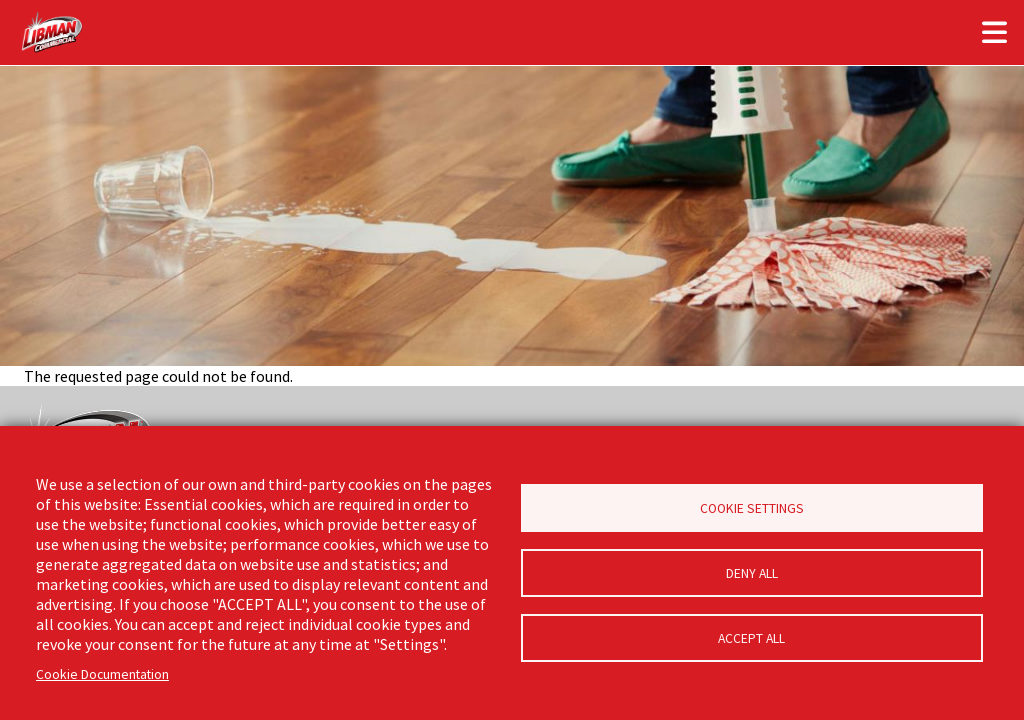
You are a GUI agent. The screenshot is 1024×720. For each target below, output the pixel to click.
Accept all (751, 638)
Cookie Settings (752, 508)
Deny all (752, 573)
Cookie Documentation (102, 674)
